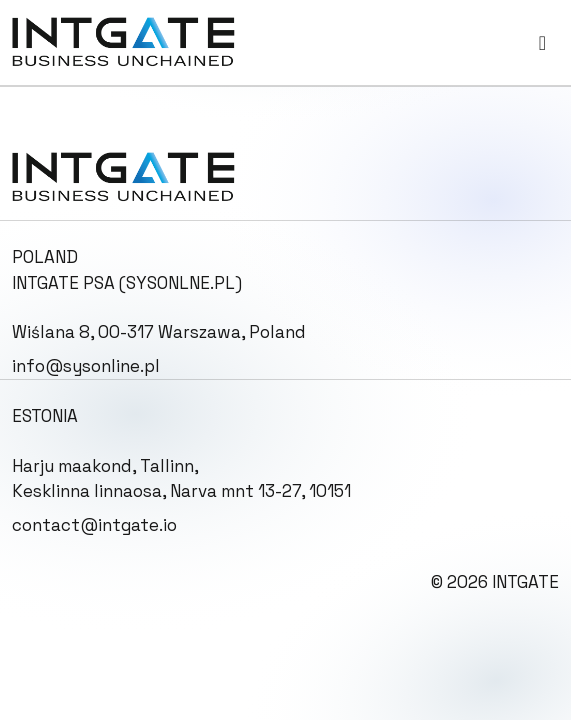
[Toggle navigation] (542, 42)
